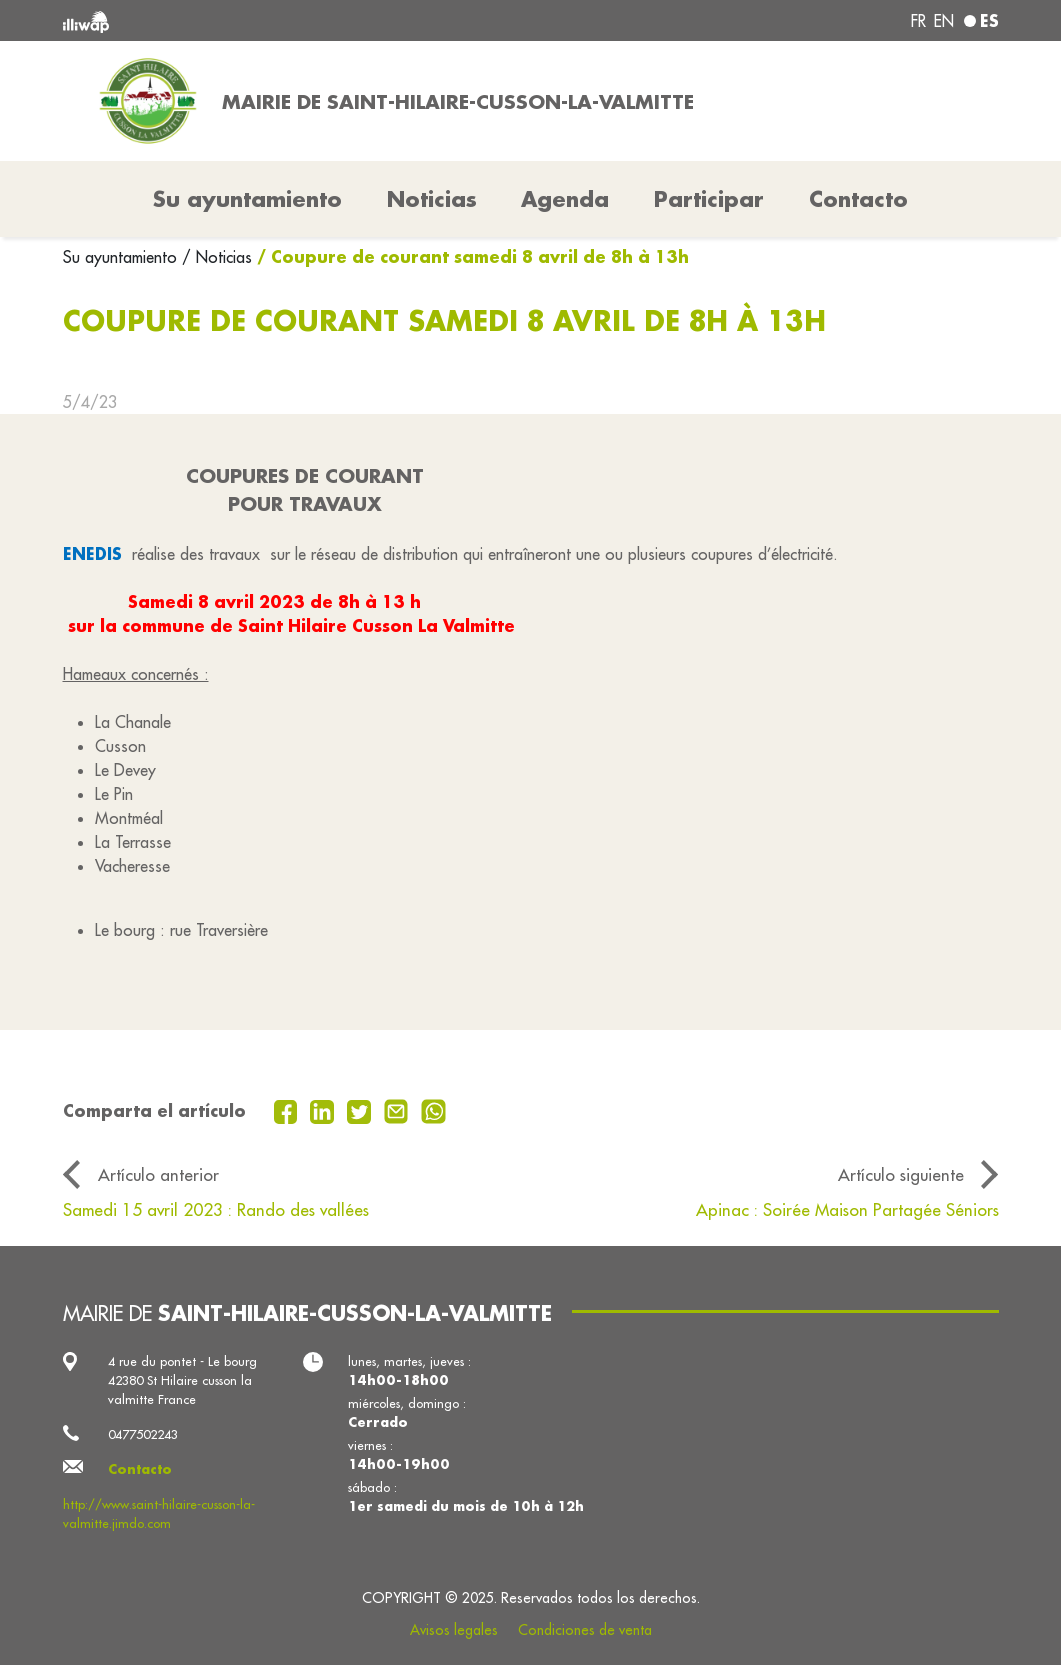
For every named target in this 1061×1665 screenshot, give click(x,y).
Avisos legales (454, 1630)
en (944, 21)
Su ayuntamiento (122, 257)
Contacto (858, 199)
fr (918, 21)
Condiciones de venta (585, 1630)
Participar (709, 199)
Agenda (565, 199)
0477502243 (143, 1434)
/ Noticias (217, 257)
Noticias (432, 199)
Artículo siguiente (901, 1174)
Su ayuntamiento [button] (247, 199)
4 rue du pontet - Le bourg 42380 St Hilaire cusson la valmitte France (182, 1380)
